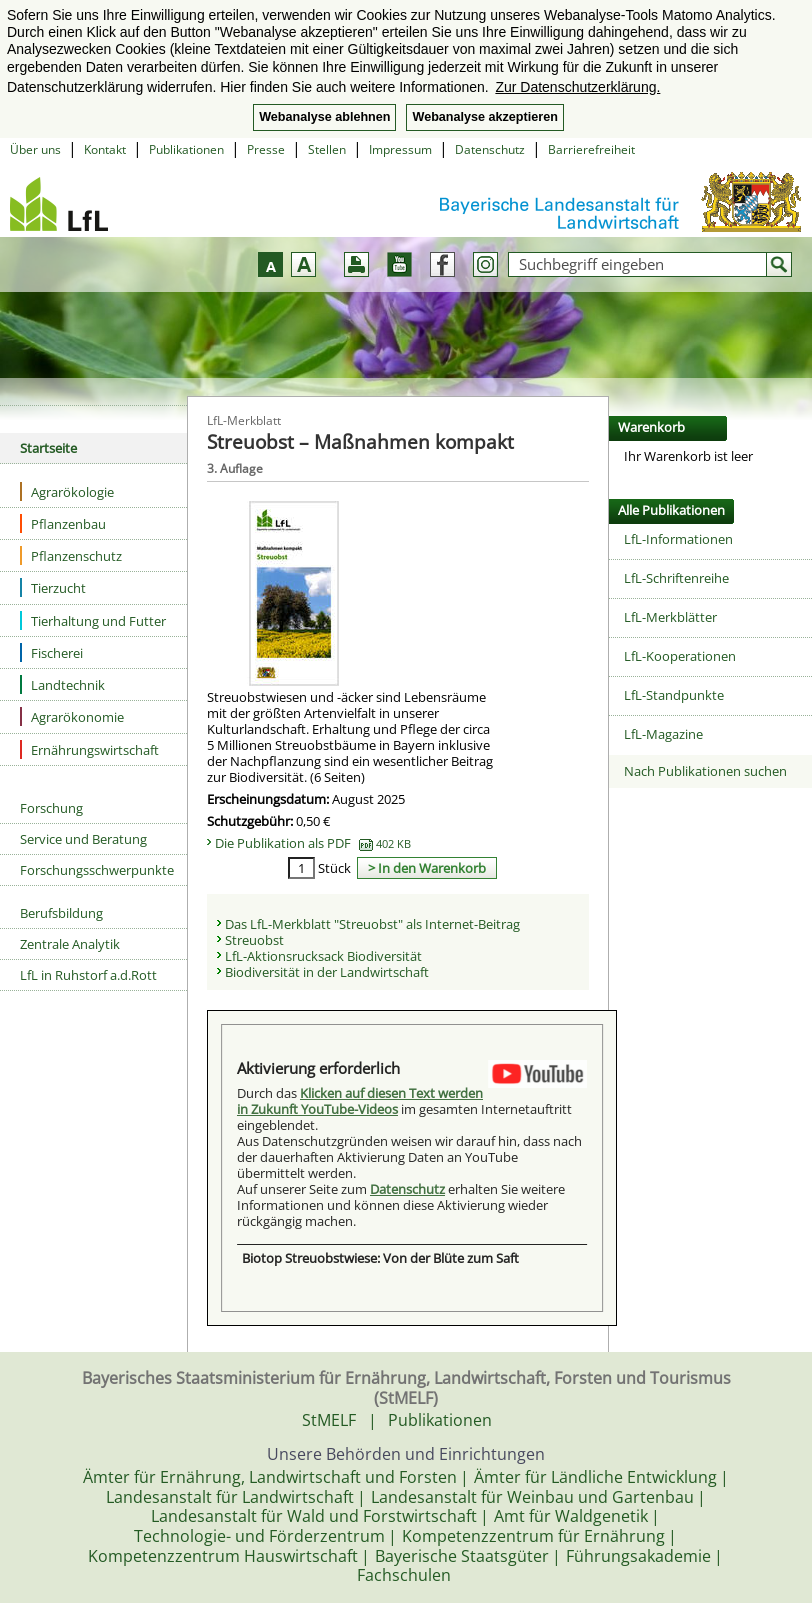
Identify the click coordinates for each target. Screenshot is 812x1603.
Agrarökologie (67, 491)
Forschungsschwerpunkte (97, 870)
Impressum (400, 149)
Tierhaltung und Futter (93, 620)
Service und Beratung (83, 839)
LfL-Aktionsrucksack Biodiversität (323, 956)
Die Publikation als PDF (313, 843)
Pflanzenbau (63, 523)
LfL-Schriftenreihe (676, 578)
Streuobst (254, 940)
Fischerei (51, 652)
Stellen (327, 149)
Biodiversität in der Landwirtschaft (327, 972)
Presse (266, 149)
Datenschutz (490, 149)
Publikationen (186, 149)
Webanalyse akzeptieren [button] (484, 117)
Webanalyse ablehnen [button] (324, 117)
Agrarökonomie (72, 716)
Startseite (48, 448)
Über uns (35, 149)
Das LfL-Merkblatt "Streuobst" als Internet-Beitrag (372, 924)
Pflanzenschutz (71, 555)
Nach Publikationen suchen (705, 771)
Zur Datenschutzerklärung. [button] (577, 87)
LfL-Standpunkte (674, 695)
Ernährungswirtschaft (89, 749)
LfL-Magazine (663, 734)
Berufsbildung (61, 913)
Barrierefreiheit (591, 149)
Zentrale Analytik (70, 944)
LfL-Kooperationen (680, 656)
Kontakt (105, 149)
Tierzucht (53, 587)
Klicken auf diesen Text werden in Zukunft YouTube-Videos (360, 1101)
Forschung (51, 808)
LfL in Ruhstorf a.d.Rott (88, 975)
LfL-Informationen (678, 539)
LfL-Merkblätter (670, 617)
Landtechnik (62, 684)
